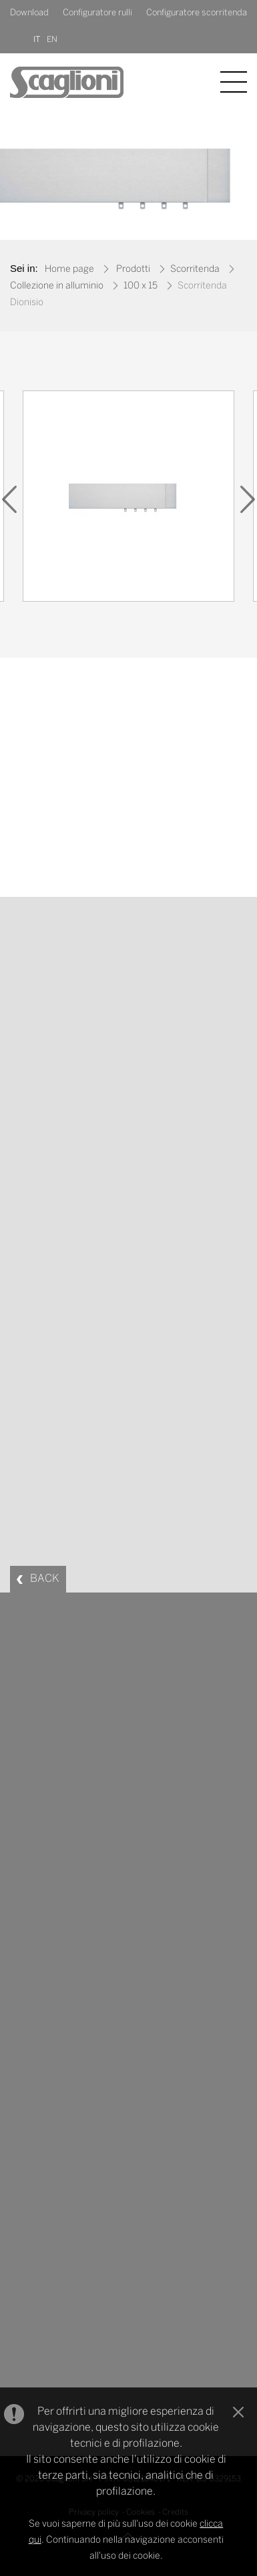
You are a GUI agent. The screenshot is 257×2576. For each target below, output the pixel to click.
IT (36, 39)
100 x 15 (140, 286)
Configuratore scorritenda (196, 13)
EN (52, 39)
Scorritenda (195, 269)
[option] (128, 499)
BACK (44, 1579)
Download (29, 13)
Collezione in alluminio (56, 286)
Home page (69, 269)
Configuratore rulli (97, 13)
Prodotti (133, 269)
